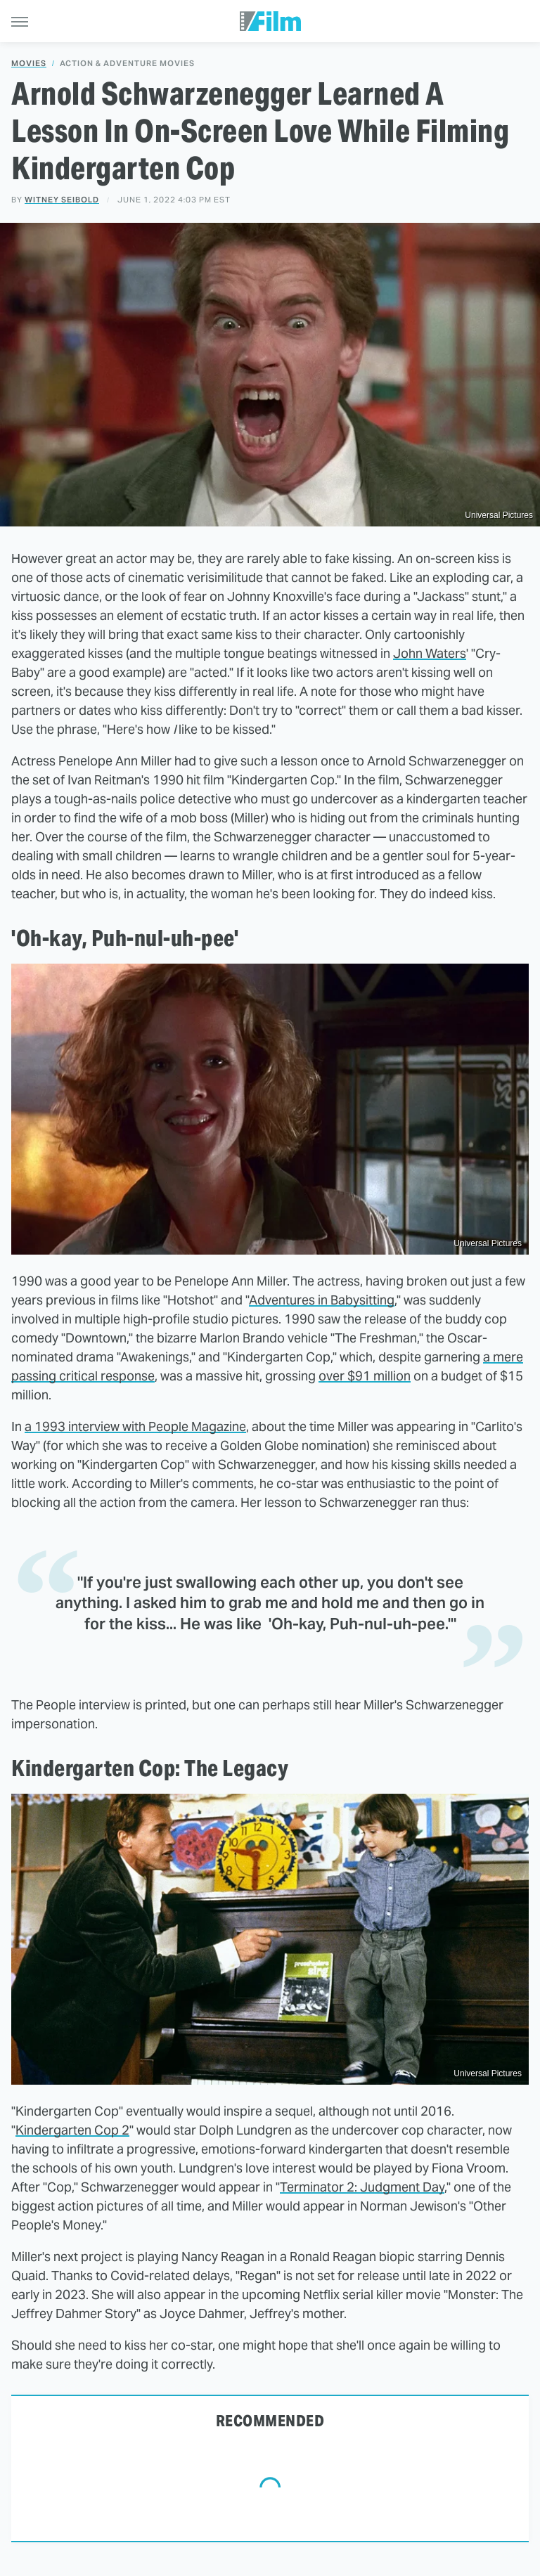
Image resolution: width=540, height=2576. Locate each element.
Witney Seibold (62, 200)
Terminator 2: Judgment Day (362, 2187)
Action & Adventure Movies (127, 63)
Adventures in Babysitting (321, 1300)
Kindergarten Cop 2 (72, 2130)
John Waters (429, 653)
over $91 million (365, 1376)
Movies (28, 63)
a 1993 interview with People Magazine (135, 1426)
